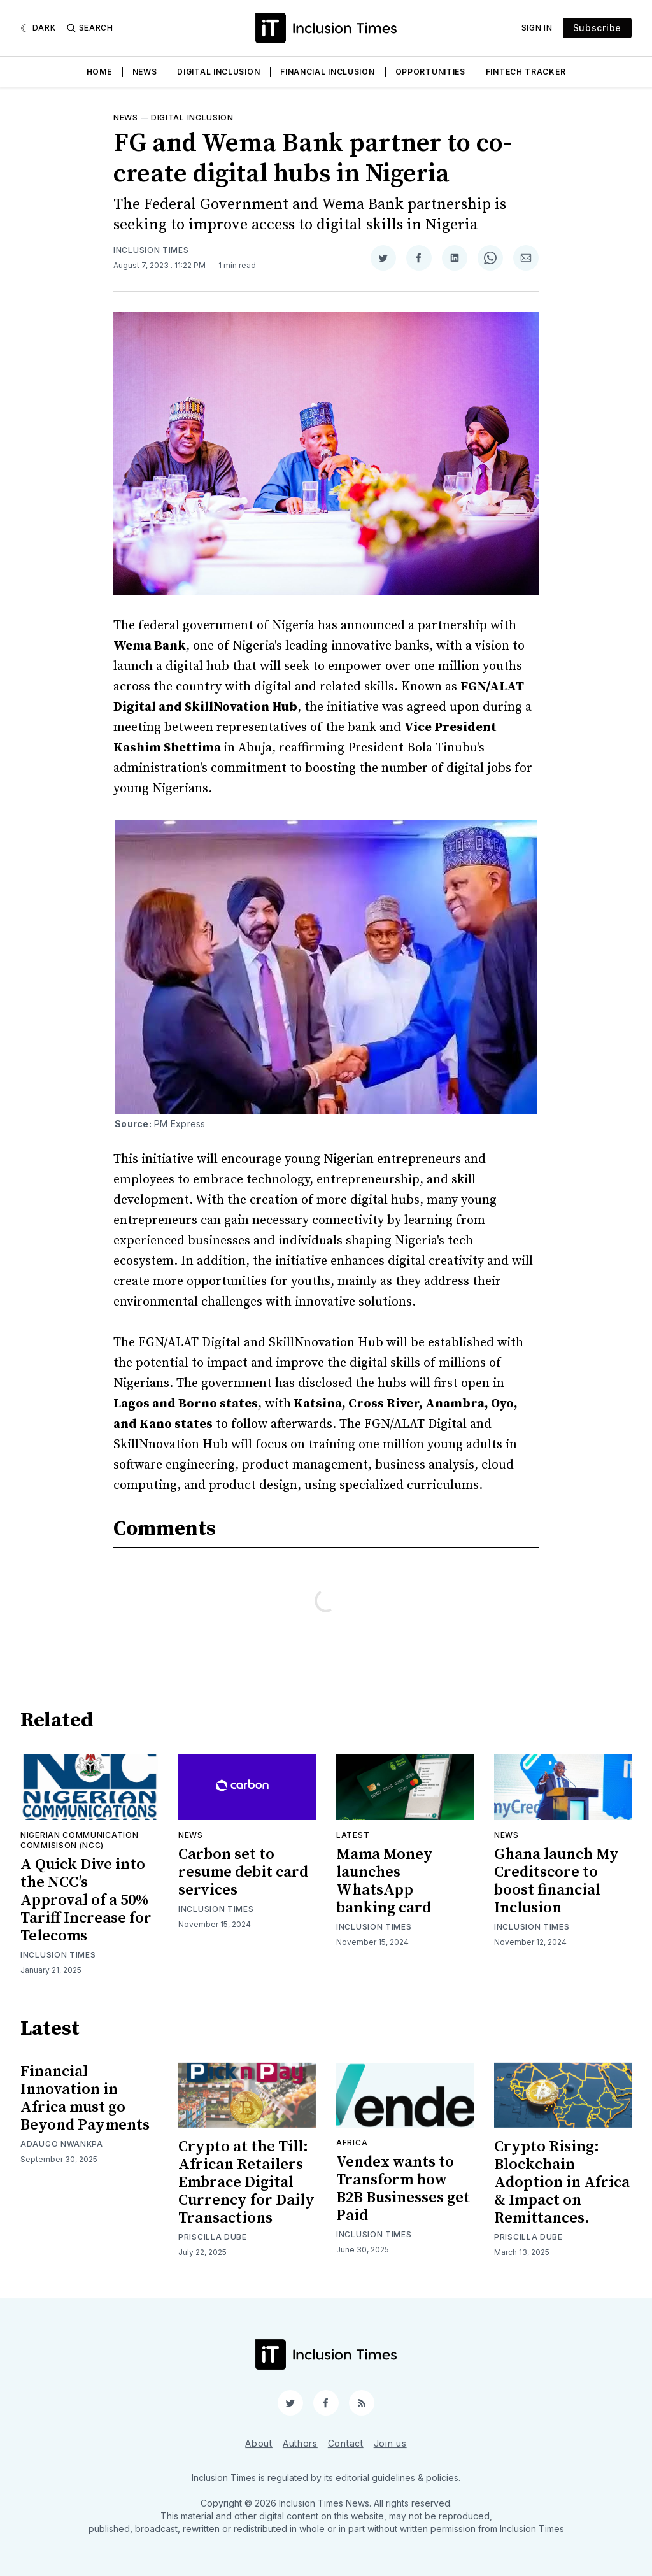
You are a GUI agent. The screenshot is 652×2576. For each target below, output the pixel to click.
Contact (346, 2443)
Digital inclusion (192, 117)
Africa (351, 2142)
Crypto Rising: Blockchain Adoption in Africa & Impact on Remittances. (562, 2182)
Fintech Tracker (526, 71)
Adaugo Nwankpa (61, 2144)
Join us (390, 2443)
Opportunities (430, 71)
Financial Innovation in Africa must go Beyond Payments (85, 2098)
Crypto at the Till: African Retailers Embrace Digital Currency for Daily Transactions (246, 2182)
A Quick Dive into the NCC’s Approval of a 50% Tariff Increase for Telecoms (86, 1900)
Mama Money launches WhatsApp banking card (384, 1881)
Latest (352, 1835)
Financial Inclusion (327, 71)
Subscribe (597, 27)
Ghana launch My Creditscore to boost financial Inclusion (556, 1881)
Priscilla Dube (212, 2237)
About (259, 2443)
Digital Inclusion (218, 71)
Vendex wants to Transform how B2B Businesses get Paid (403, 2189)
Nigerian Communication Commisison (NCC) (79, 1840)
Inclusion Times (151, 250)
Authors (300, 2443)
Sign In (537, 27)
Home (99, 71)
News (144, 71)
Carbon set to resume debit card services (243, 1872)
